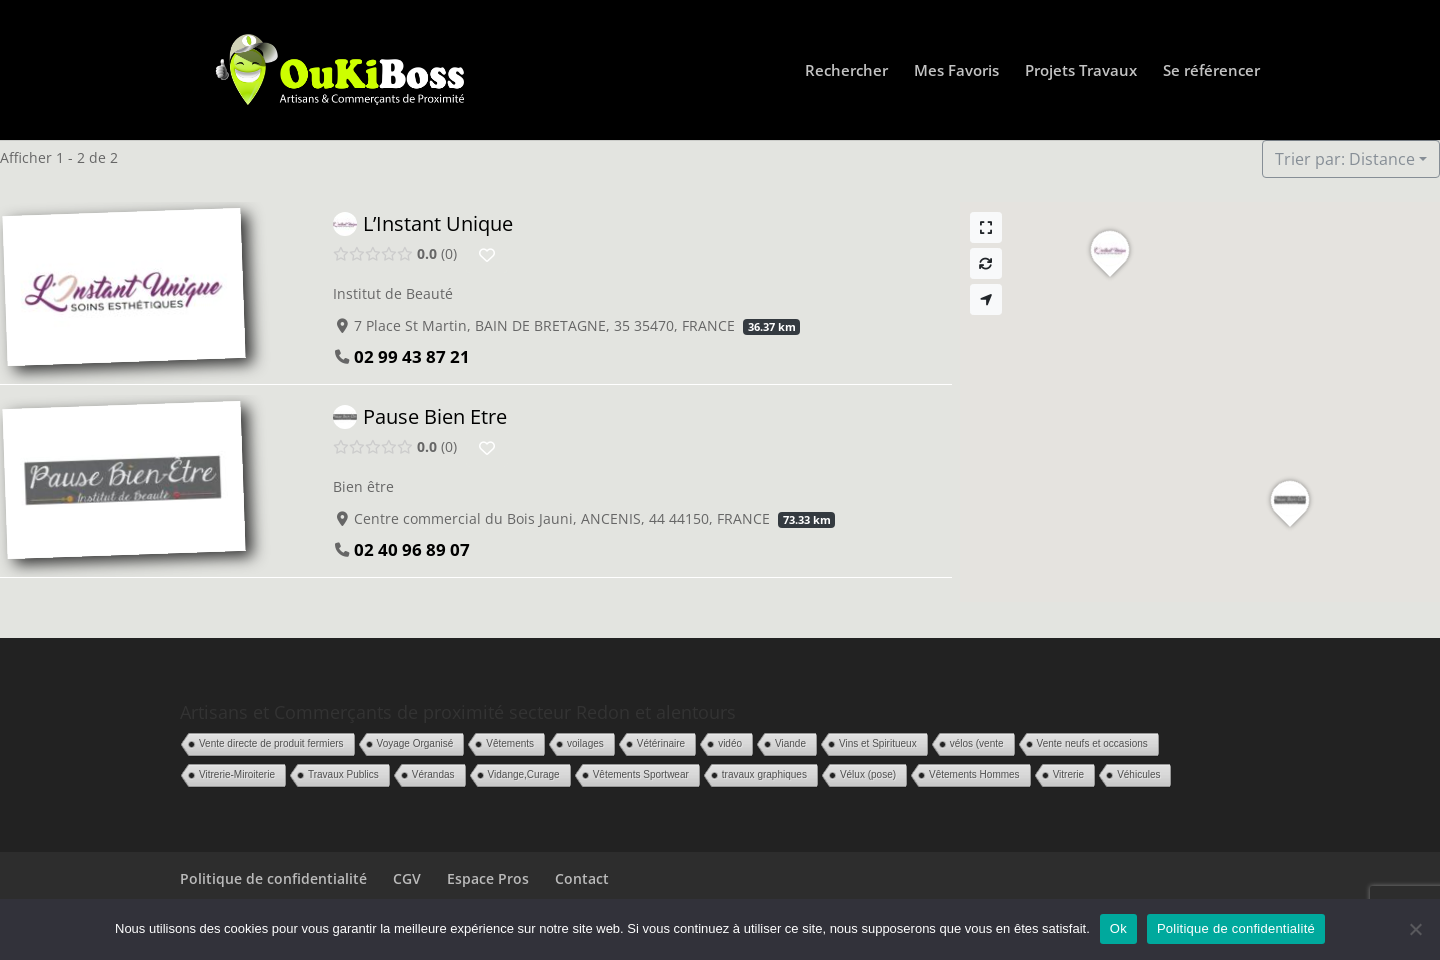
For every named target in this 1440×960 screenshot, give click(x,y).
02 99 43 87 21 (412, 356)
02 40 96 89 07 (412, 548)
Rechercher (846, 71)
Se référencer (1211, 71)
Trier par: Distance (1345, 159)
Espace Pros (488, 878)
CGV (407, 878)
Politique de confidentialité (273, 878)
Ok (1118, 928)
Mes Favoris (956, 71)
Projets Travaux (1081, 71)
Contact (582, 878)
